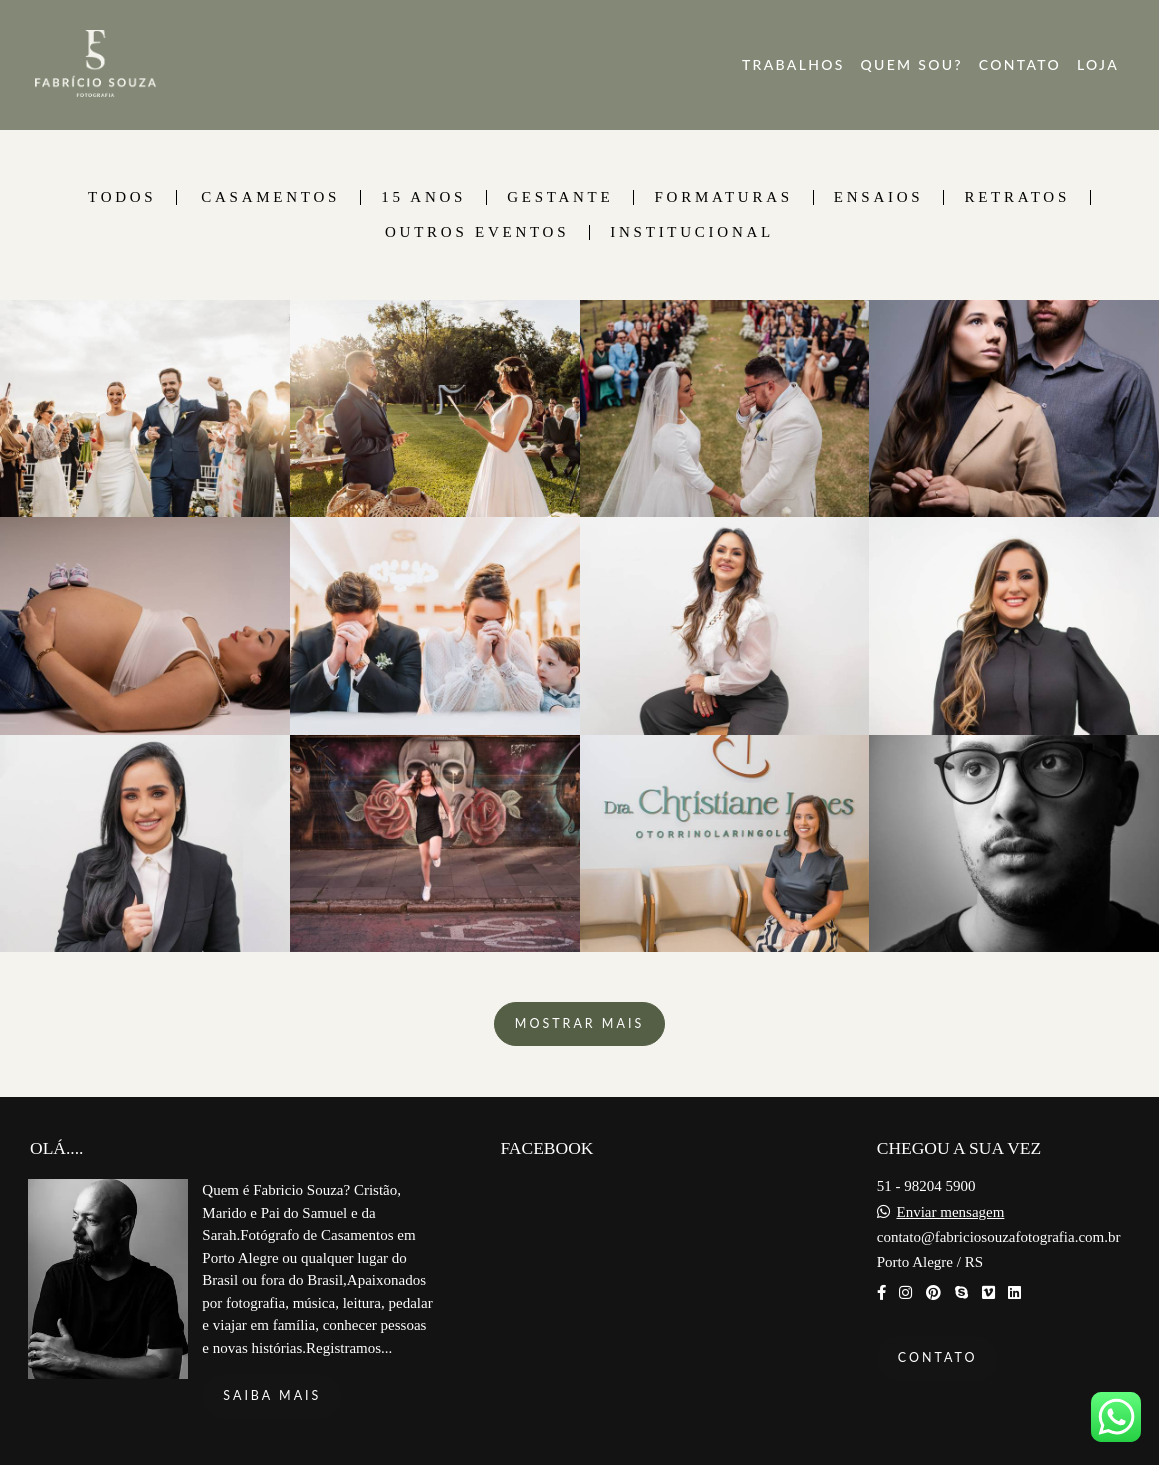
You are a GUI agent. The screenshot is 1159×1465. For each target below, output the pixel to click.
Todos (122, 197)
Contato (938, 1357)
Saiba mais (272, 1395)
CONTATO (1020, 64)
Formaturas (723, 197)
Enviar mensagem (950, 1212)
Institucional (692, 232)
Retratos (1017, 197)
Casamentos (270, 197)
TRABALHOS (793, 64)
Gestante (560, 197)
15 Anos (423, 197)
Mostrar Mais (579, 1023)
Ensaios (879, 197)
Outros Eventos (477, 232)
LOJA (1098, 64)
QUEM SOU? (912, 64)
